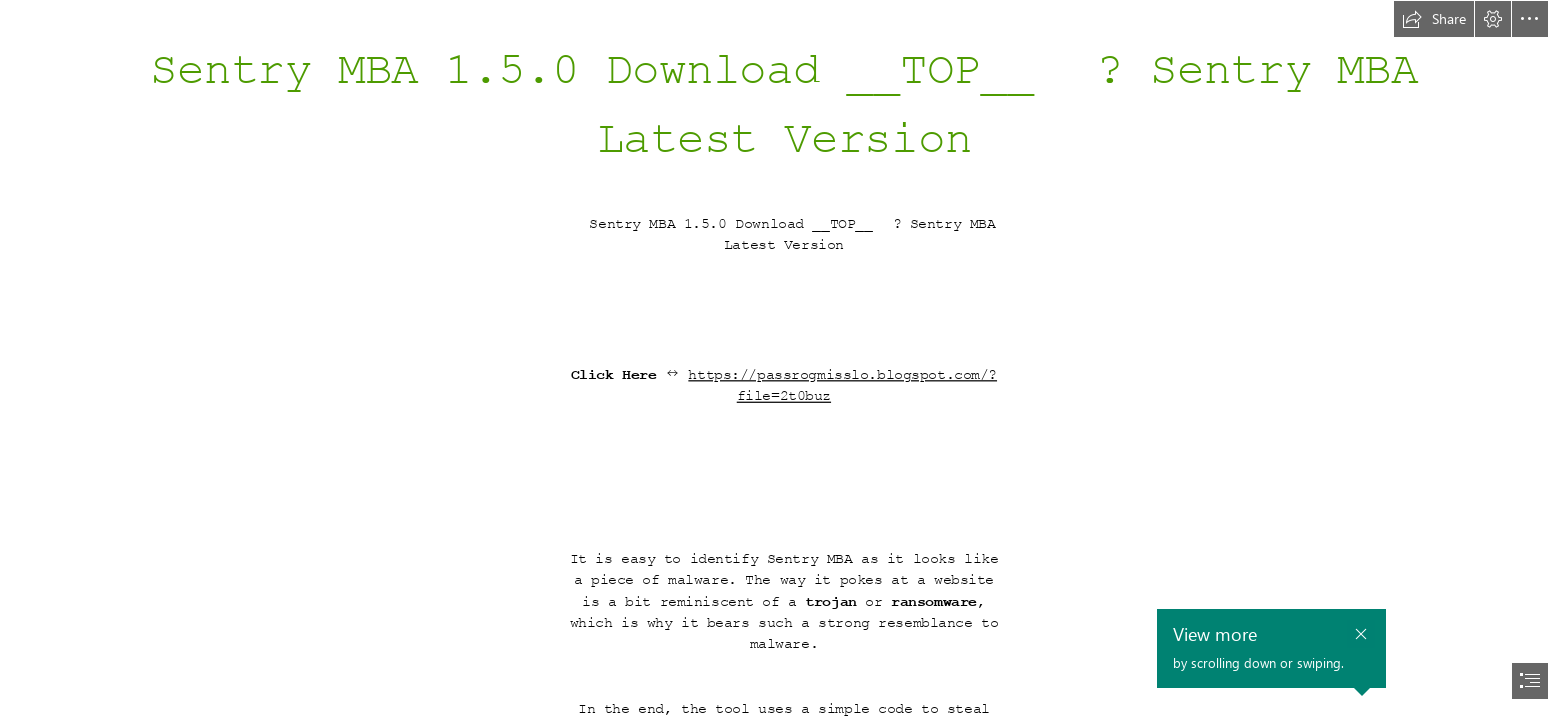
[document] (784, 360)
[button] (1434, 19)
